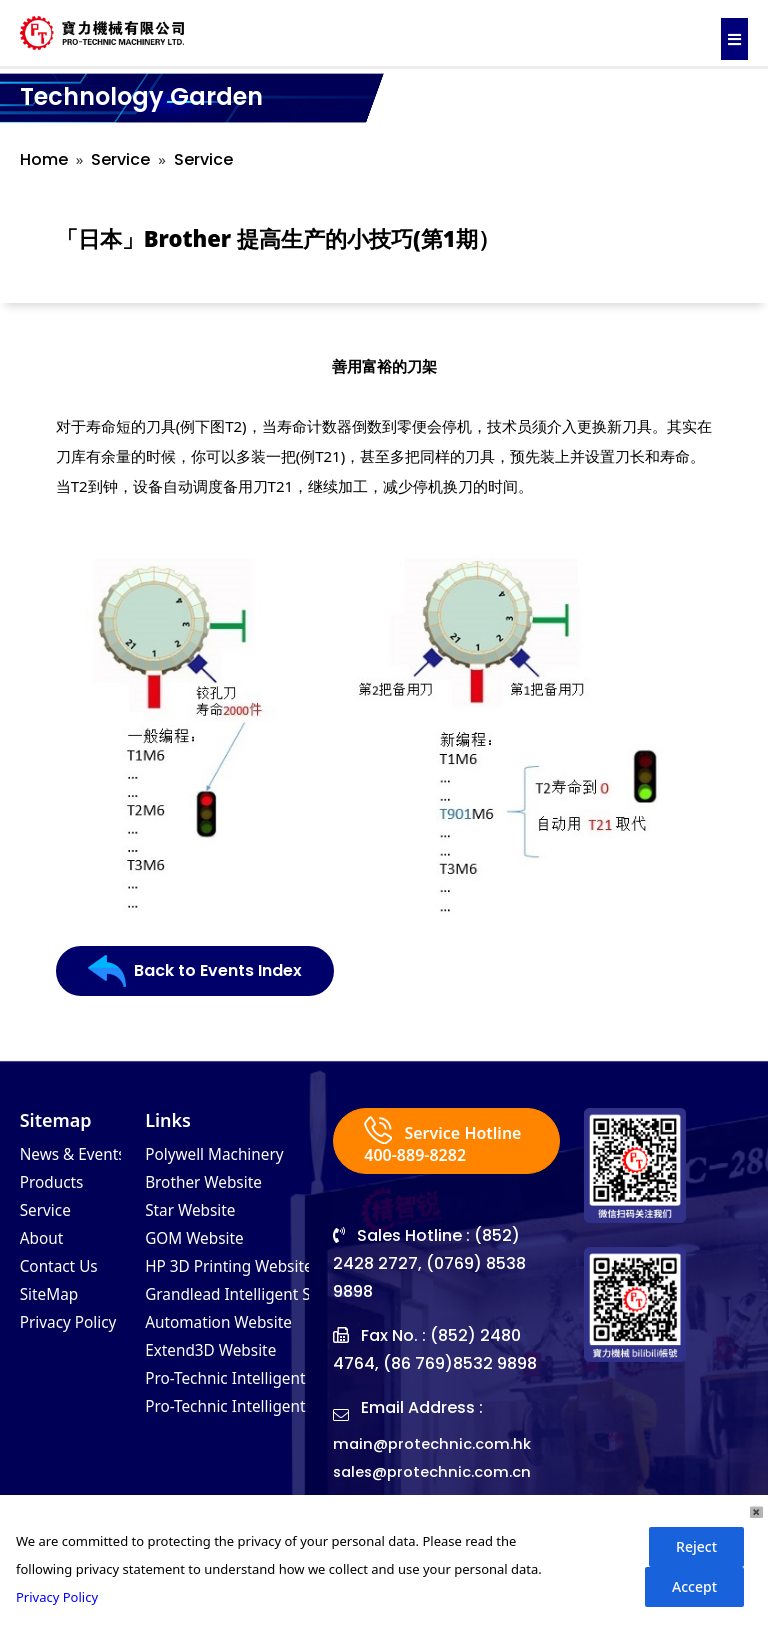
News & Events (82, 1156)
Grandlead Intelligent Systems (272, 1306)
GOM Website (203, 1246)
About (45, 1246)
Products (57, 1186)
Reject (696, 1546)
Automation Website (231, 1336)
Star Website (198, 1216)
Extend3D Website (222, 1366)
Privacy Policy (77, 1336)
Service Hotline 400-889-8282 (435, 1155)
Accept (694, 1586)
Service (120, 159)
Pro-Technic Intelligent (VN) (259, 1396)
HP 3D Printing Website (243, 1276)
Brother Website (213, 1186)
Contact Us (66, 1276)
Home (44, 159)
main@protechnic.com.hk (438, 1470)
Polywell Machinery (226, 1156)
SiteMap (54, 1306)
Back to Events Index (206, 972)
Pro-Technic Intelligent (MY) (260, 1426)
